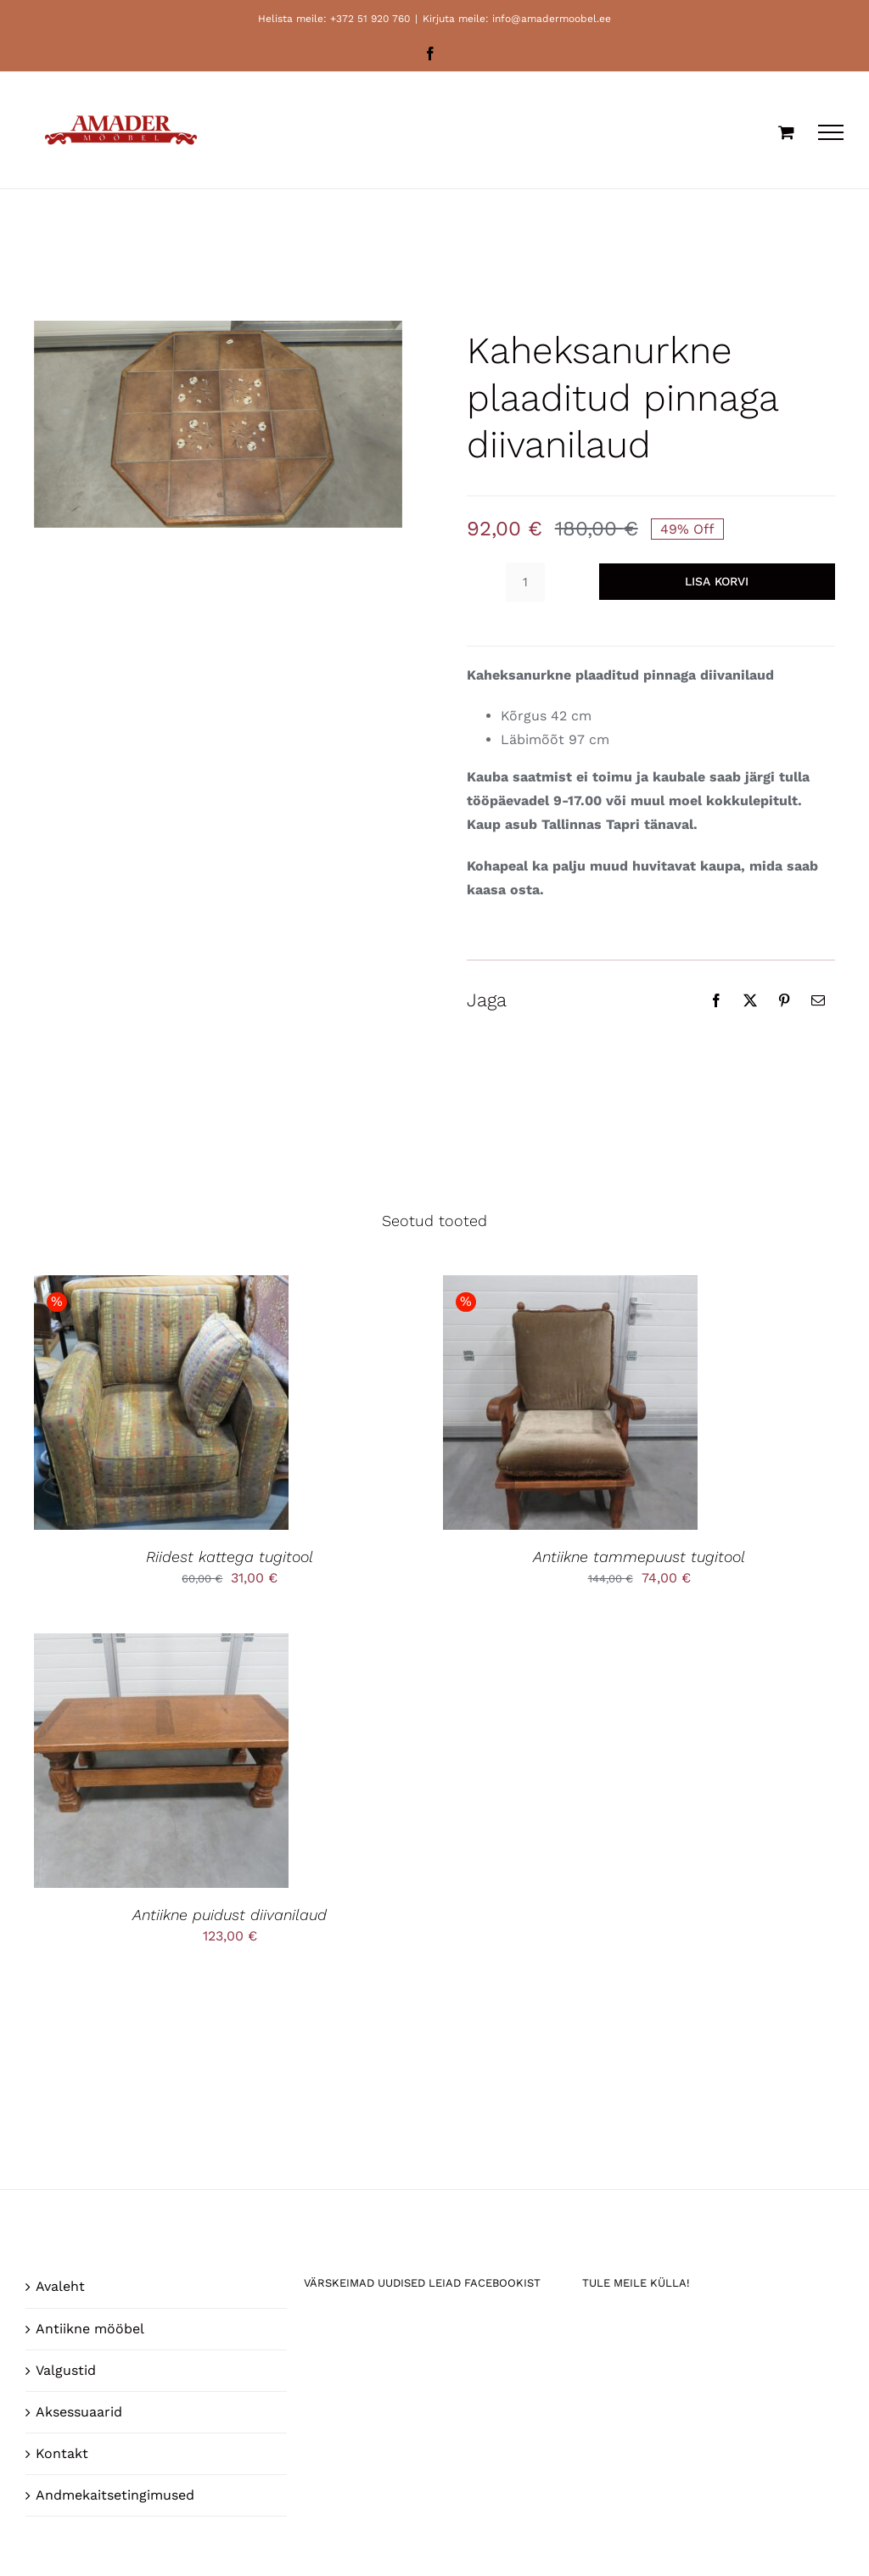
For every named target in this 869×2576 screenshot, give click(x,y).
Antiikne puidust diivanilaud (229, 1915)
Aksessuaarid (79, 2412)
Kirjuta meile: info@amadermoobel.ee (517, 19)
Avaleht (60, 2286)
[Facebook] (716, 1000)
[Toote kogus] (525, 582)
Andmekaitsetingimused (115, 2495)
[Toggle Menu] (830, 132)
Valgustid (66, 2370)
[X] (750, 1000)
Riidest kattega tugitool (229, 1556)
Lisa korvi (716, 581)
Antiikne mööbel (90, 2329)
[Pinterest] (784, 1000)
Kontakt (62, 2453)
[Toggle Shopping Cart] (786, 132)
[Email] (818, 1000)
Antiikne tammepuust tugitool (639, 1556)
